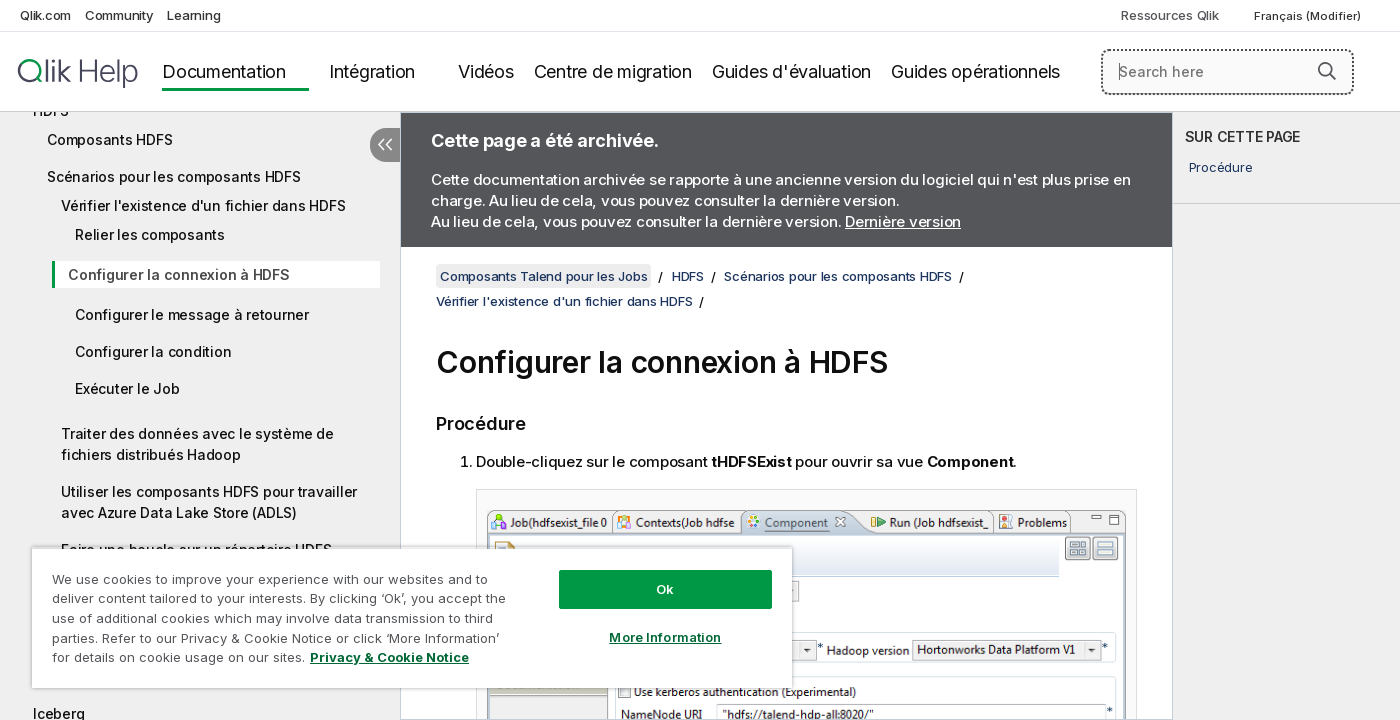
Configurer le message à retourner (192, 314)
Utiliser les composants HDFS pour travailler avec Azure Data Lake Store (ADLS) (209, 502)
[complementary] (1286, 416)
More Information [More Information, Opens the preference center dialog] (665, 637)
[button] (1327, 71)
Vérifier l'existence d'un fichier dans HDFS (203, 205)
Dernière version (903, 221)
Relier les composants (150, 234)
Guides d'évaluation (791, 71)
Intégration (372, 71)
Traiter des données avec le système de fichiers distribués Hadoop (197, 444)
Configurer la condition (153, 351)
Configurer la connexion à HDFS (179, 274)
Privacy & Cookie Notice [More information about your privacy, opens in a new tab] (389, 657)
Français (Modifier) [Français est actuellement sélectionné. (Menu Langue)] (1309, 16)
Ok (665, 589)
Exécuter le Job (127, 388)
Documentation (224, 71)
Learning (193, 15)
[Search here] (1227, 72)
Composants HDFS (109, 139)
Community (119, 15)
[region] (412, 617)
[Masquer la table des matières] (385, 145)
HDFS (688, 276)
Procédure (1221, 167)
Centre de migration (613, 71)
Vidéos (486, 71)
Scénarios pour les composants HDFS (174, 176)
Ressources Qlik (1169, 15)
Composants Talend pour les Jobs (543, 276)
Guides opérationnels (975, 71)
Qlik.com (45, 15)
